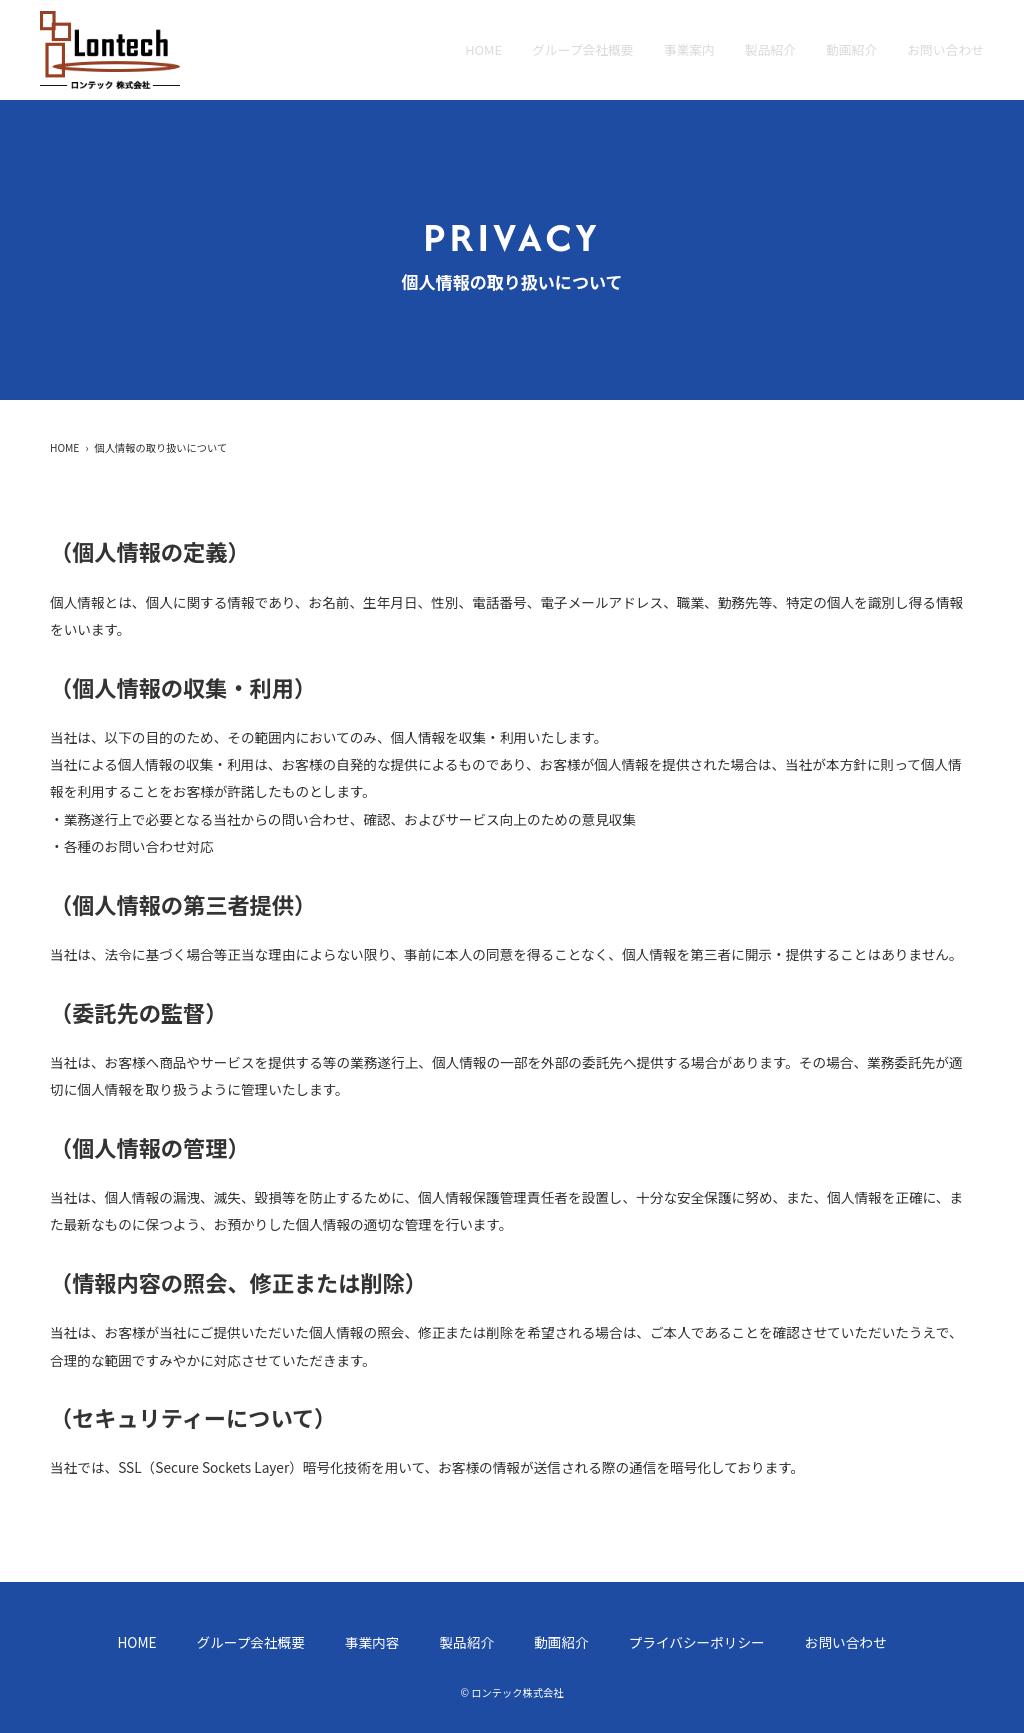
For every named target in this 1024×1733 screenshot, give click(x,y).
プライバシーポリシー (697, 1642)
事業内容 (372, 1642)
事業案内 (689, 49)
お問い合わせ (945, 49)
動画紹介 (851, 49)
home (483, 49)
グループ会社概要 (583, 49)
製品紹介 (770, 49)
